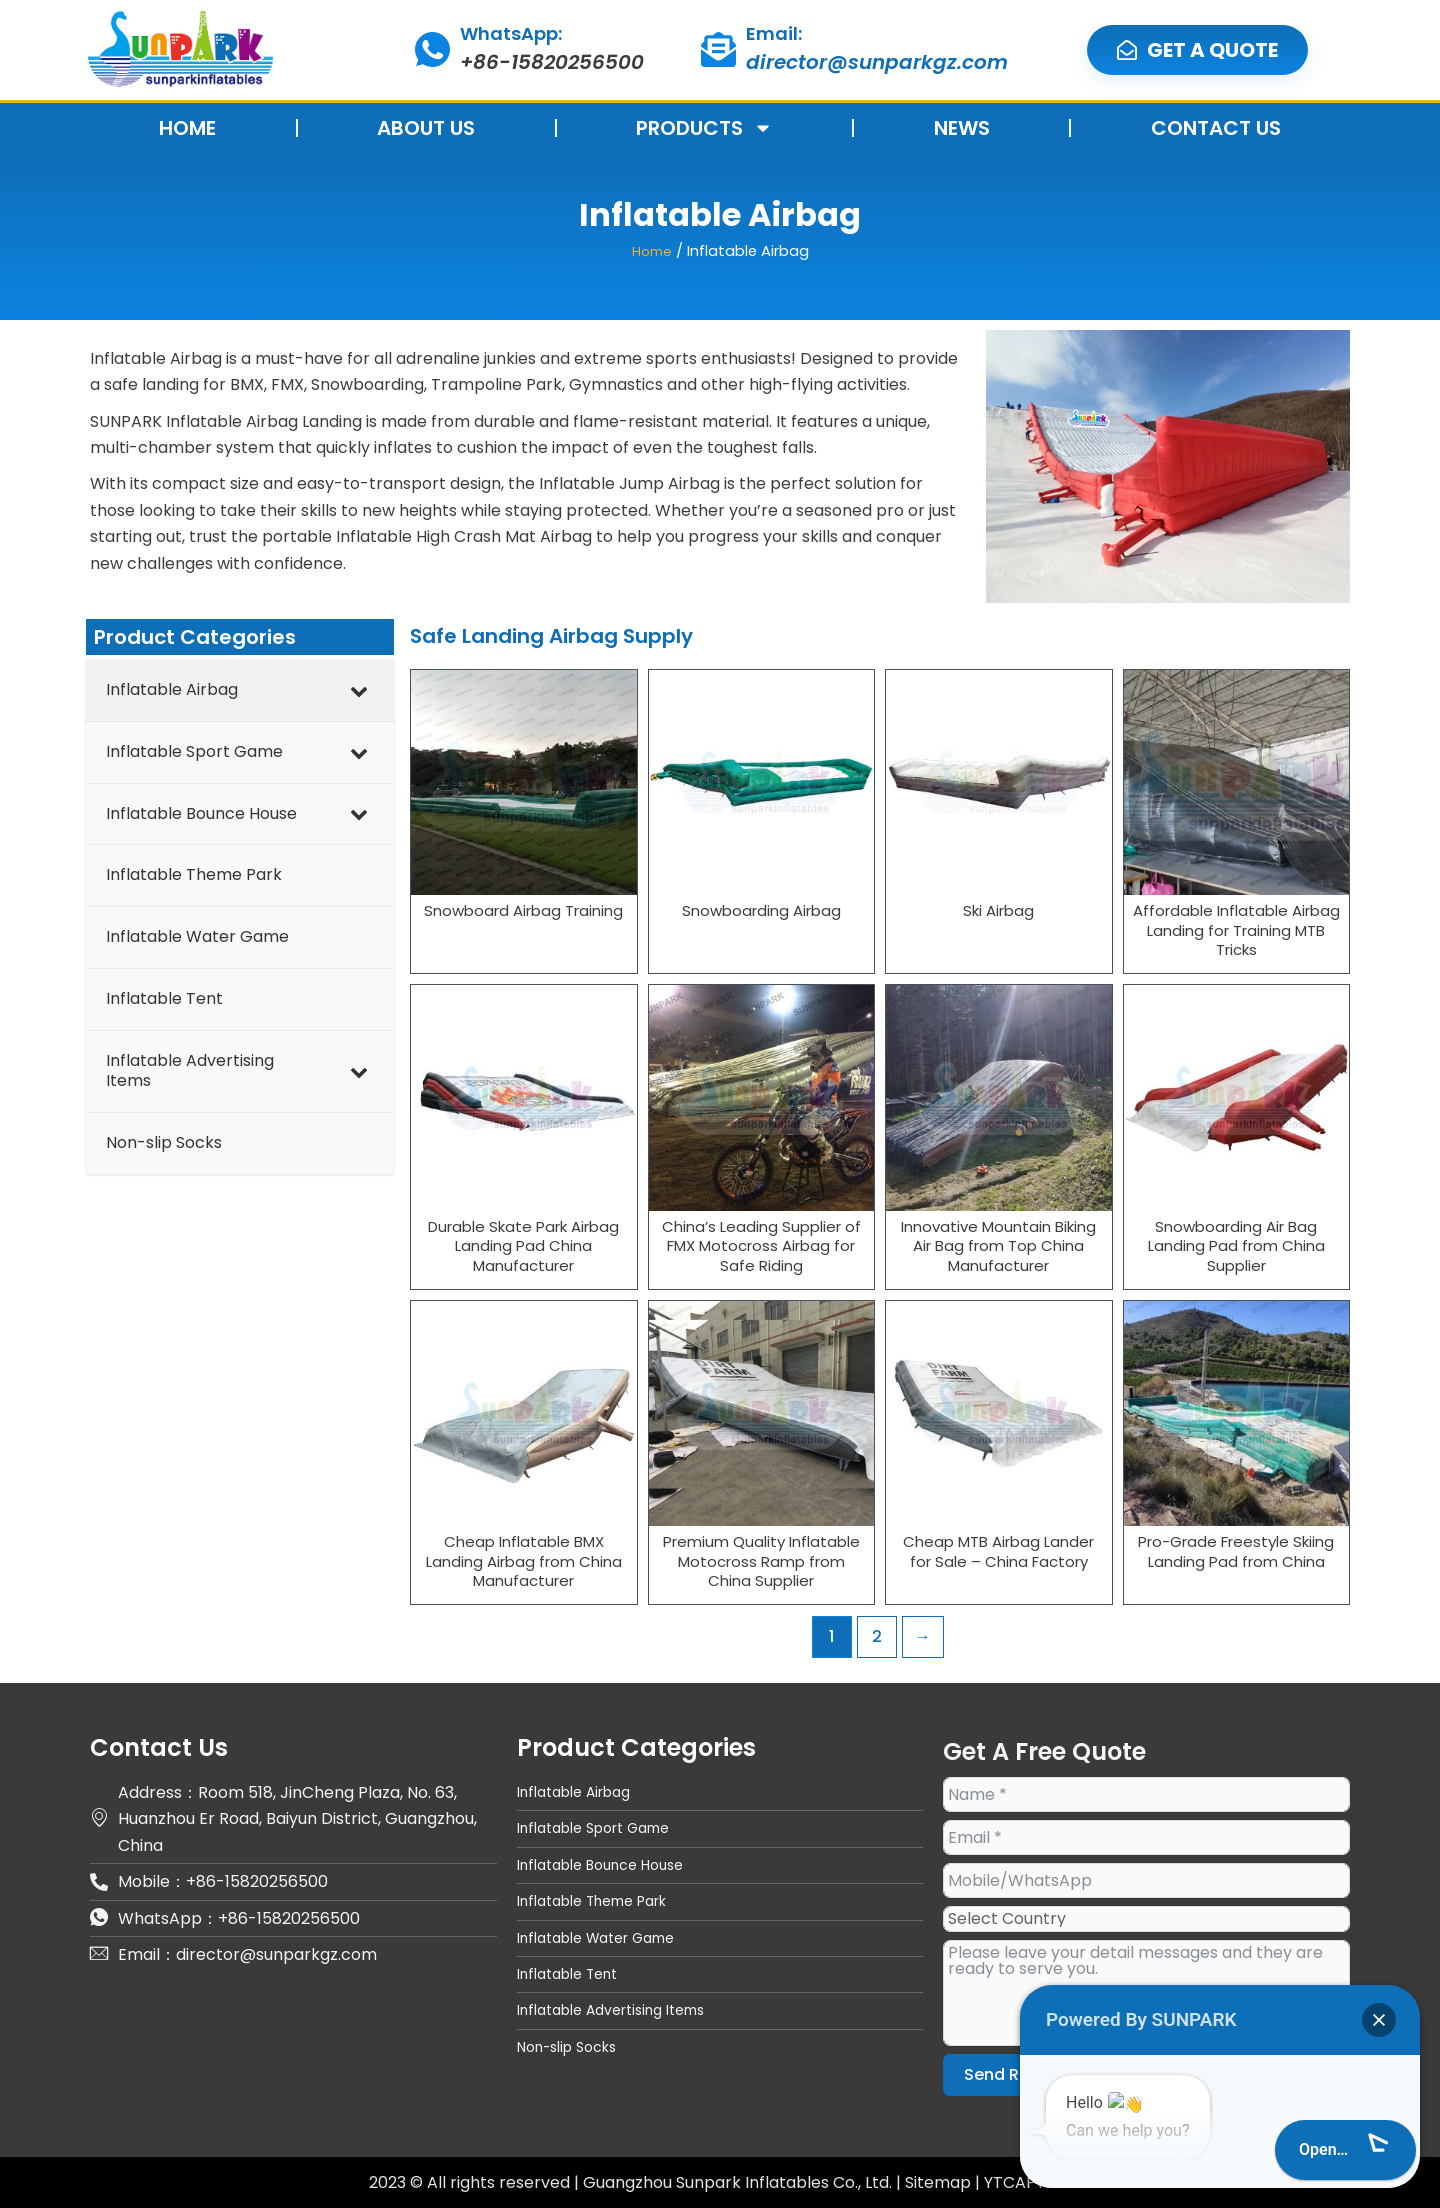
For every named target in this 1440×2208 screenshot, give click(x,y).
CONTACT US (1216, 128)
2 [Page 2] (877, 1635)
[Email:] (718, 49)
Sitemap (940, 2181)
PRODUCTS (704, 128)
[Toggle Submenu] (359, 689)
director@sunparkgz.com (877, 62)
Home (652, 251)
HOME (187, 128)
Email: (774, 33)
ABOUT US (426, 128)
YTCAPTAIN (1028, 2181)
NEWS (962, 128)
